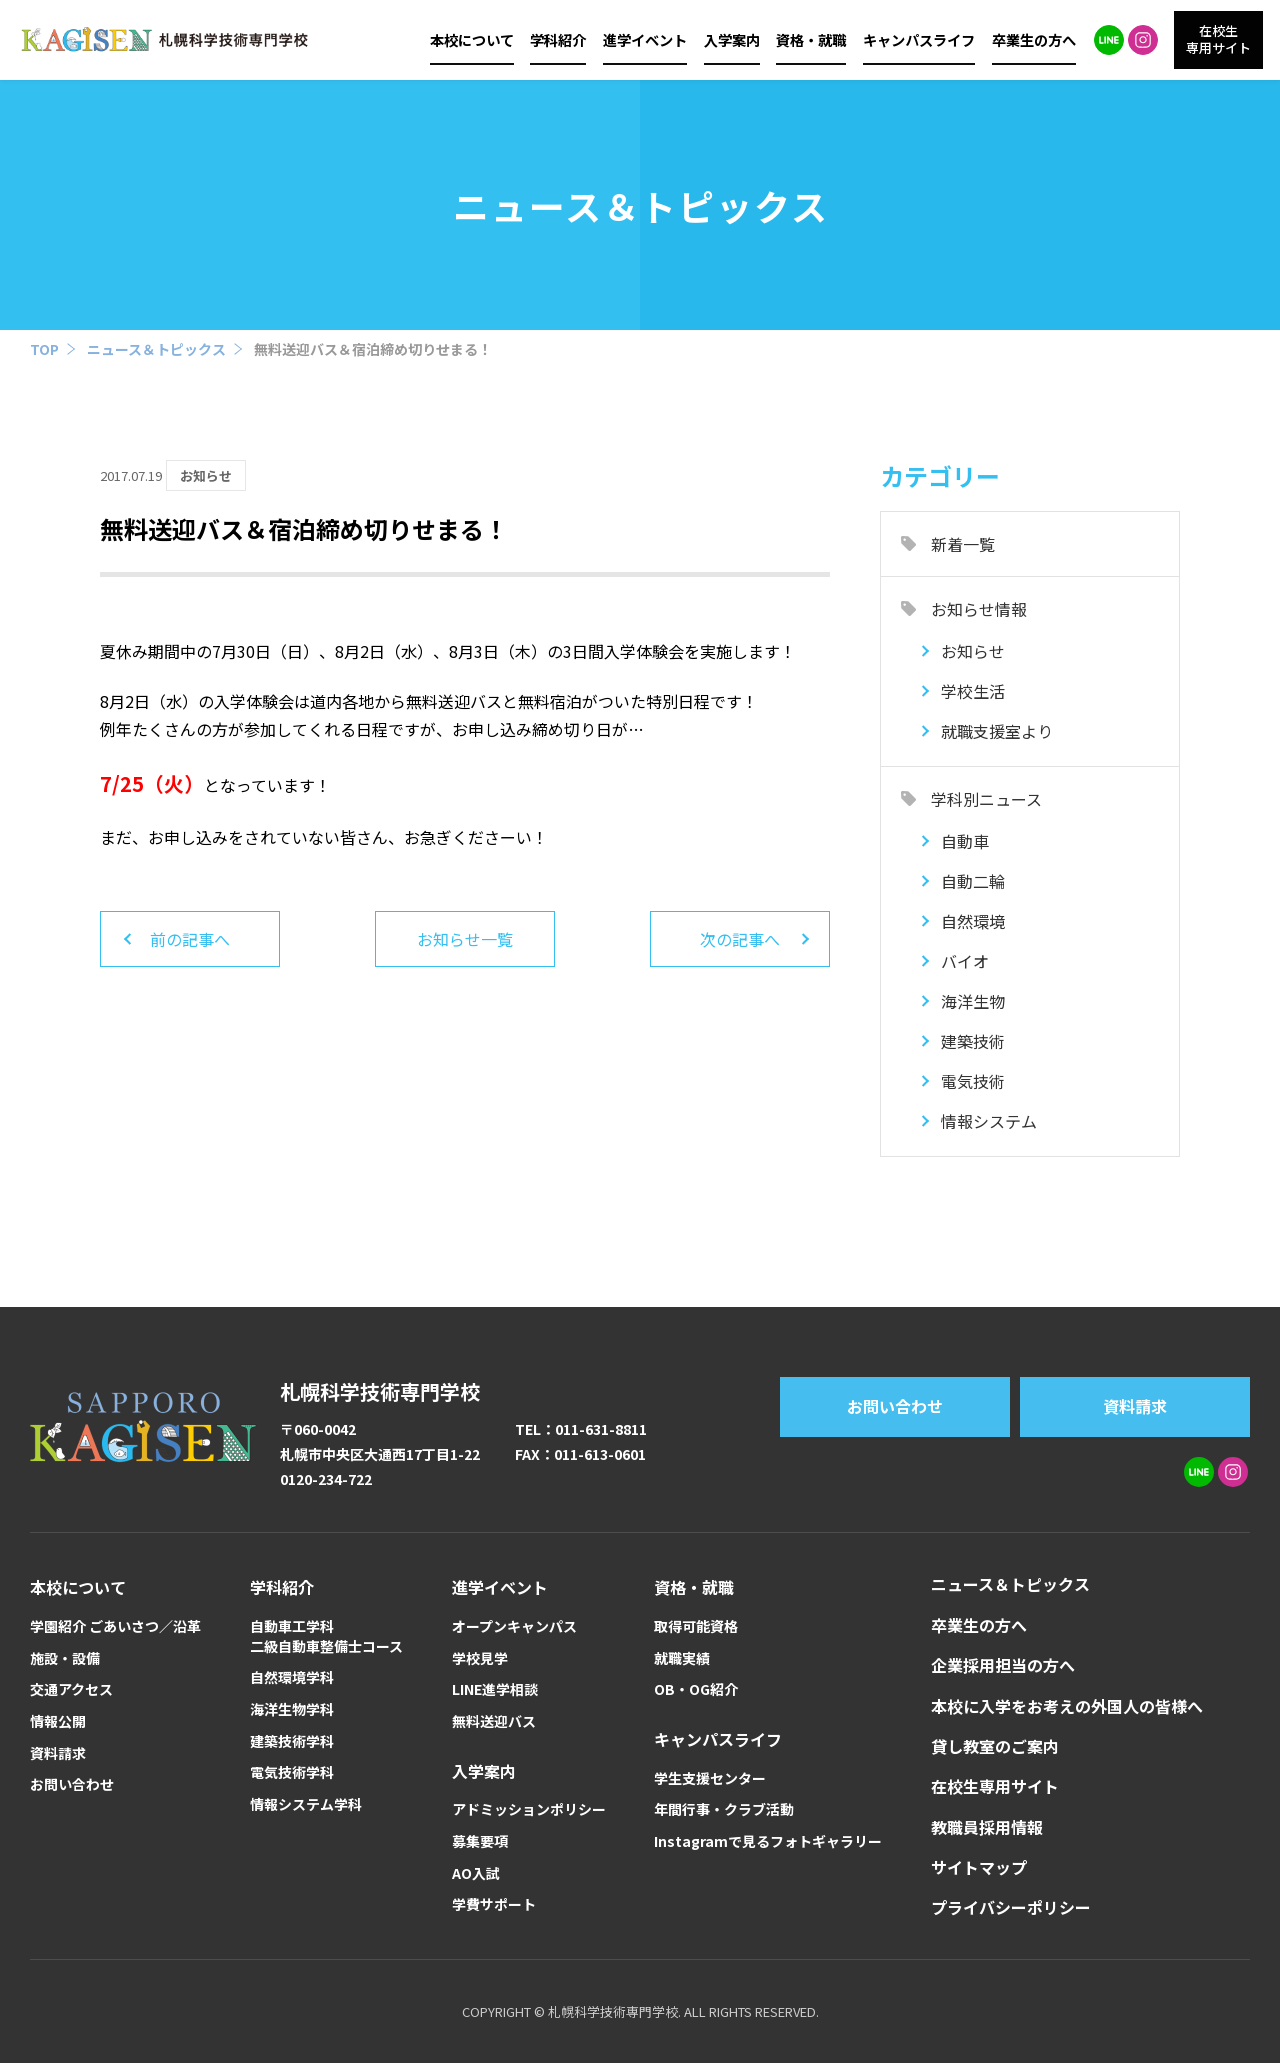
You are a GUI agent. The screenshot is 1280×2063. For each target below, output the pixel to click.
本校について (472, 39)
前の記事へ (190, 939)
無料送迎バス (494, 1721)
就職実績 (682, 1658)
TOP (44, 349)
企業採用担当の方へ (1003, 1665)
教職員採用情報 (987, 1827)
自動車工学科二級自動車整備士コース (326, 1636)
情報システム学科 (306, 1804)
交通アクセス (71, 1689)
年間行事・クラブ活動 (724, 1809)
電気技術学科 (292, 1772)
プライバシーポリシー (1011, 1907)
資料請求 (1135, 1406)
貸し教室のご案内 (995, 1746)
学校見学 (480, 1658)
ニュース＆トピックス (156, 349)
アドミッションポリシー (529, 1809)
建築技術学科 (292, 1741)
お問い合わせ (895, 1406)
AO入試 (476, 1873)
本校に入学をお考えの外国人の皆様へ (1067, 1706)
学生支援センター (710, 1778)
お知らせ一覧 (465, 939)
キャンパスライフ (919, 39)
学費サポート (494, 1904)
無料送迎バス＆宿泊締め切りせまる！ (373, 349)
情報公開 (58, 1721)
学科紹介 (558, 39)
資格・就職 (811, 39)
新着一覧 (963, 544)
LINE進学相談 (495, 1689)
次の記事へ (740, 939)
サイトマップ (979, 1867)
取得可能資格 (696, 1626)
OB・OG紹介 (696, 1689)
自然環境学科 (292, 1677)
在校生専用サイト (995, 1786)
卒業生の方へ (1034, 39)
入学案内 (732, 39)
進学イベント (645, 39)
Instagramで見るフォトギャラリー (768, 1841)
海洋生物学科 (292, 1709)
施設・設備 (65, 1658)
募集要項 (480, 1841)
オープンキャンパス (514, 1626)
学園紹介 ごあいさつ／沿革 (115, 1626)
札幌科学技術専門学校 (380, 1391)
